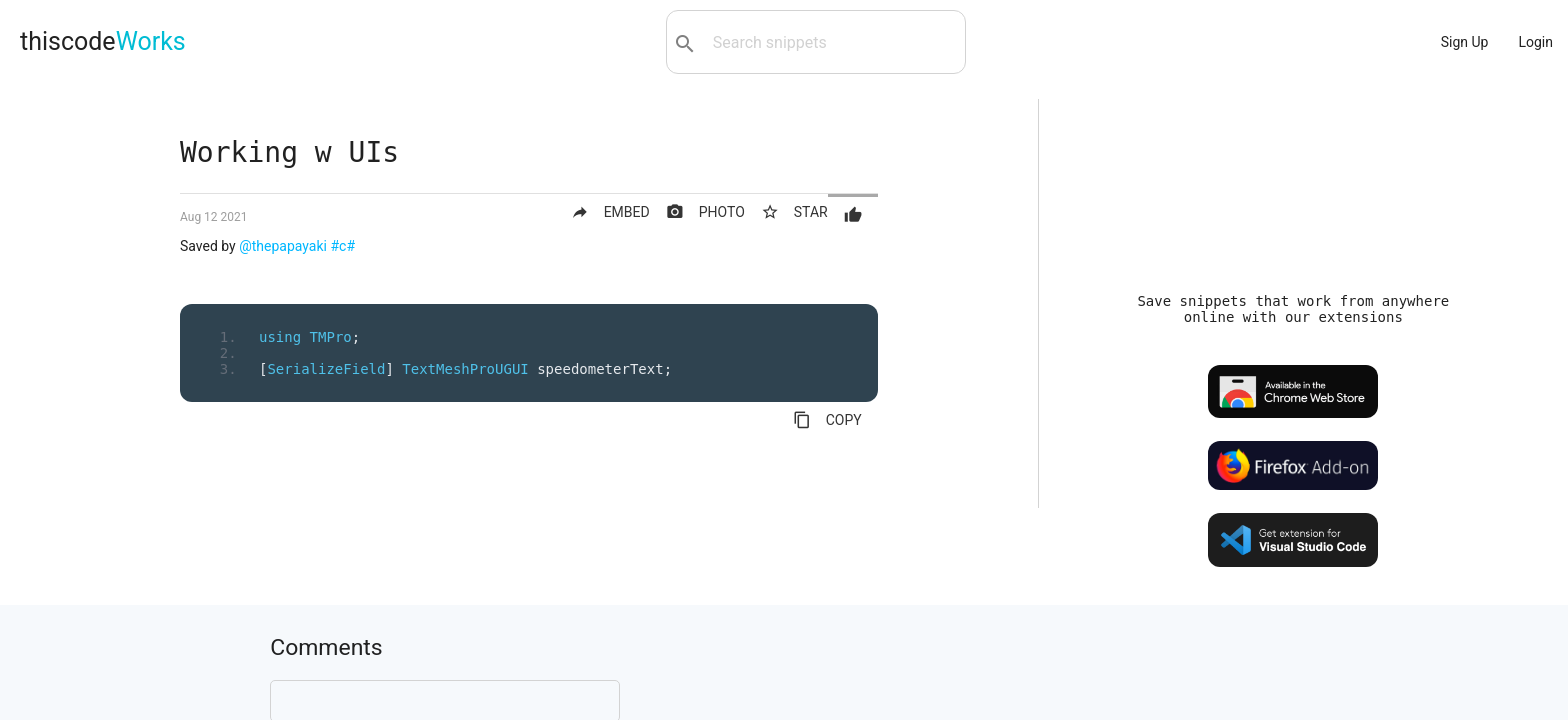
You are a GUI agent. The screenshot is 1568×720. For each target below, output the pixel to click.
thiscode (103, 41)
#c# (342, 246)
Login (1535, 42)
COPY (827, 420)
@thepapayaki (283, 246)
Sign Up (1465, 42)
